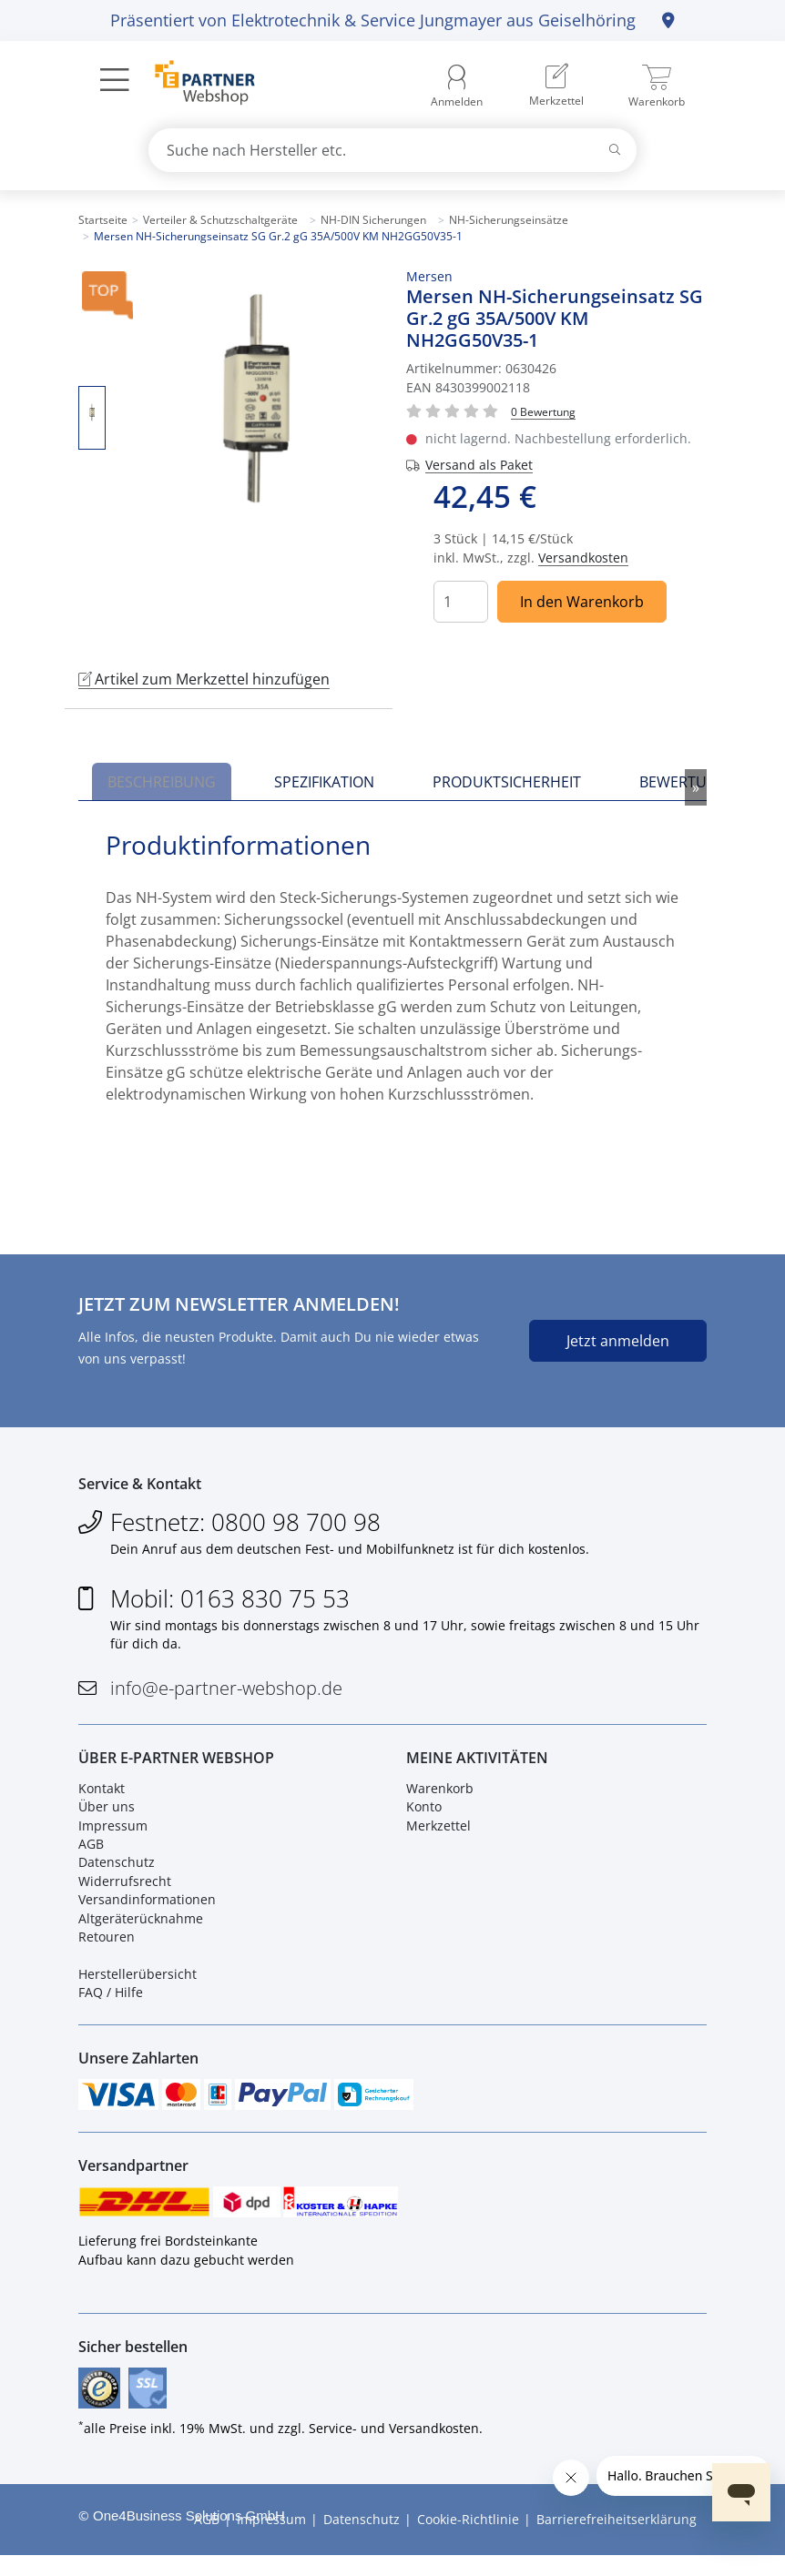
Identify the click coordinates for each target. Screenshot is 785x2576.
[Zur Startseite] (194, 85)
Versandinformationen (147, 1907)
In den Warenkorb (582, 602)
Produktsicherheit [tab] (507, 782)
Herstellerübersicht (137, 1982)
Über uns (106, 1815)
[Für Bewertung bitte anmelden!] (543, 411)
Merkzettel (438, 1833)
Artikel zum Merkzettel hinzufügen (204, 679)
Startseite (102, 220)
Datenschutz (116, 1871)
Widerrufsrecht (124, 1889)
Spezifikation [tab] (324, 782)
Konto (424, 1815)
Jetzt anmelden (617, 1341)
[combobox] (392, 150)
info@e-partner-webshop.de (226, 1692)
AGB (91, 1852)
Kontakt (101, 1796)
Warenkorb (440, 1796)
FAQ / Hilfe (110, 2000)
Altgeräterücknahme (140, 1926)
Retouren (106, 1944)
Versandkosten (583, 557)
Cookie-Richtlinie (468, 2540)
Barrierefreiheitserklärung (616, 2540)
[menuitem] (556, 86)
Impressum (113, 1833)
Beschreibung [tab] (161, 782)
